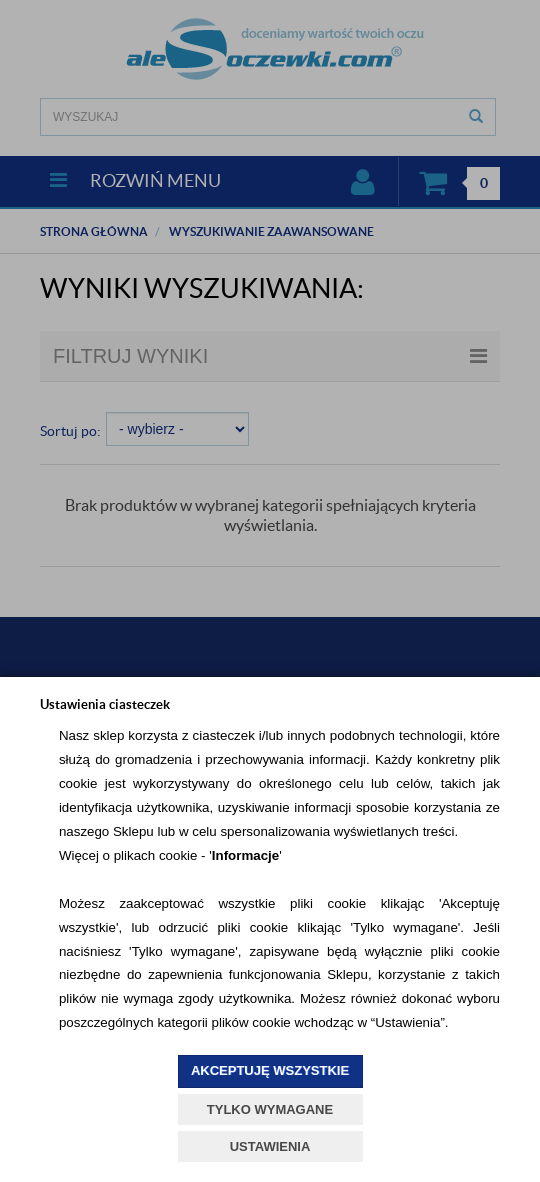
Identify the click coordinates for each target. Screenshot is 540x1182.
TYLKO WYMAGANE (270, 1109)
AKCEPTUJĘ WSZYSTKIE (270, 1070)
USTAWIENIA (270, 1146)
